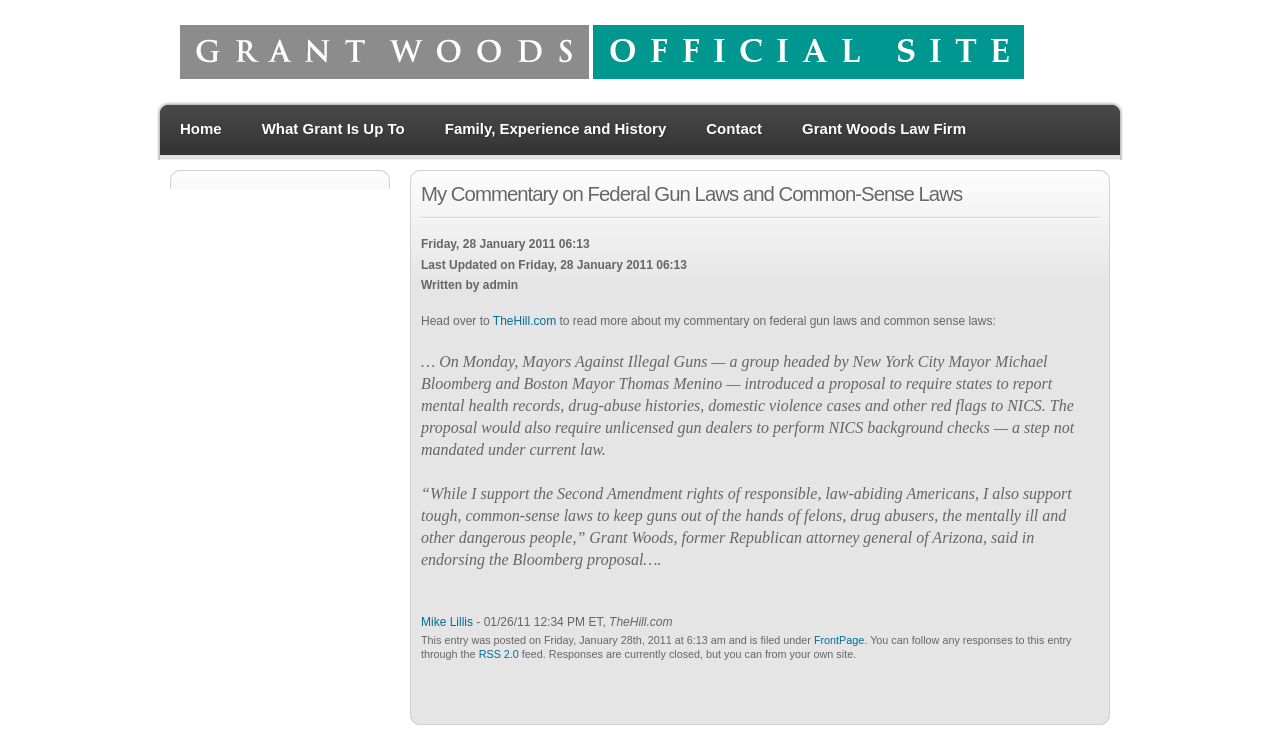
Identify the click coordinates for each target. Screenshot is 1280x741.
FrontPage (839, 640)
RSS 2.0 (499, 654)
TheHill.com (524, 321)
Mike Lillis (447, 622)
